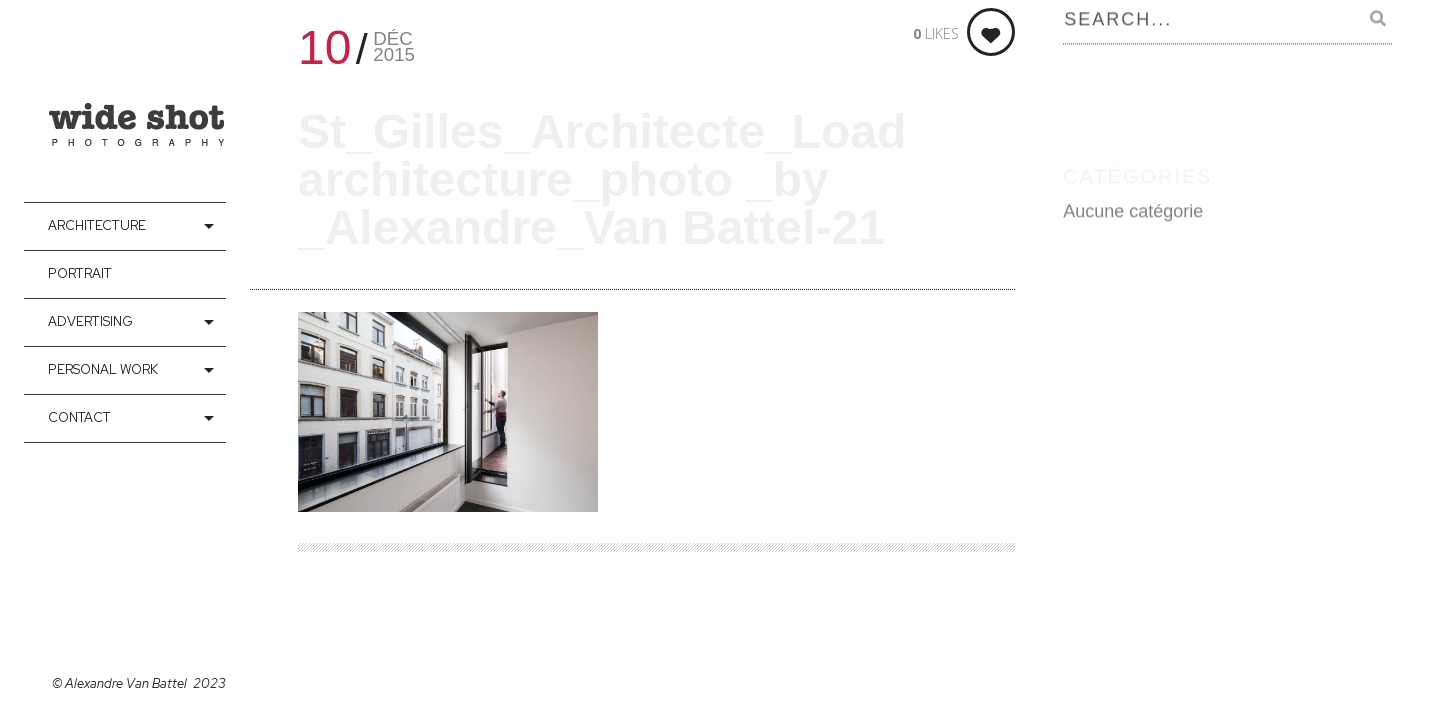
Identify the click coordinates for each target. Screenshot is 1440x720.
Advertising (90, 321)
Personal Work (103, 369)
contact (79, 417)
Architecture (97, 225)
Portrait (80, 273)
